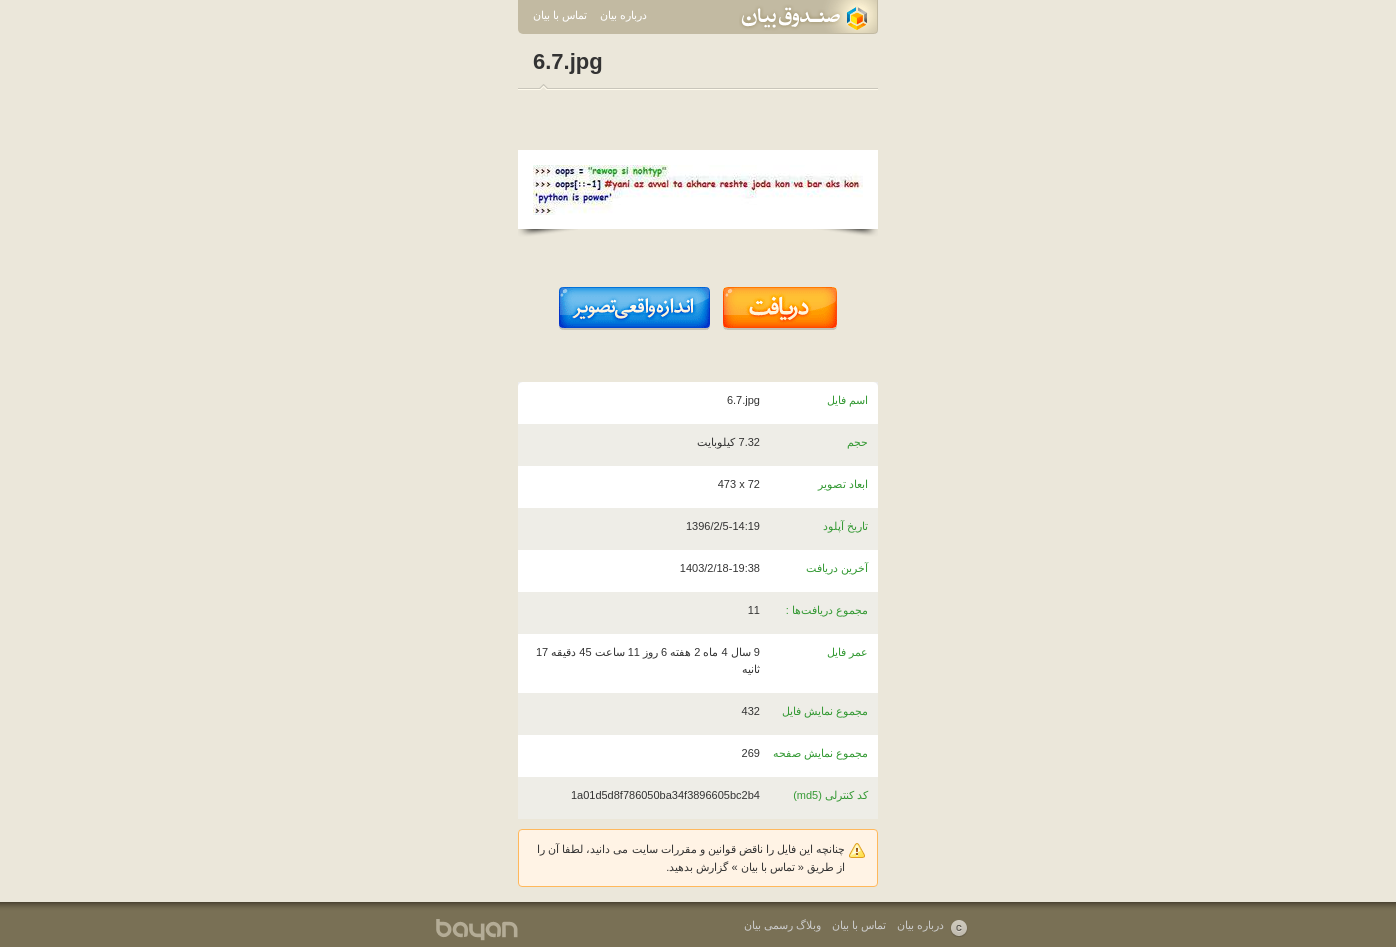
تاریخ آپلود (845, 526)
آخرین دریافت (837, 568)
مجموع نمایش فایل (825, 711)
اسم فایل (847, 400)
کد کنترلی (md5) (830, 795)
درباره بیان (623, 15)
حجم (857, 442)
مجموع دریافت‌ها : (827, 610)
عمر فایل (847, 652)
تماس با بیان (560, 15)
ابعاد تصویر (843, 484)
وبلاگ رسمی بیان (782, 925)
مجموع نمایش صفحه (820, 753)
